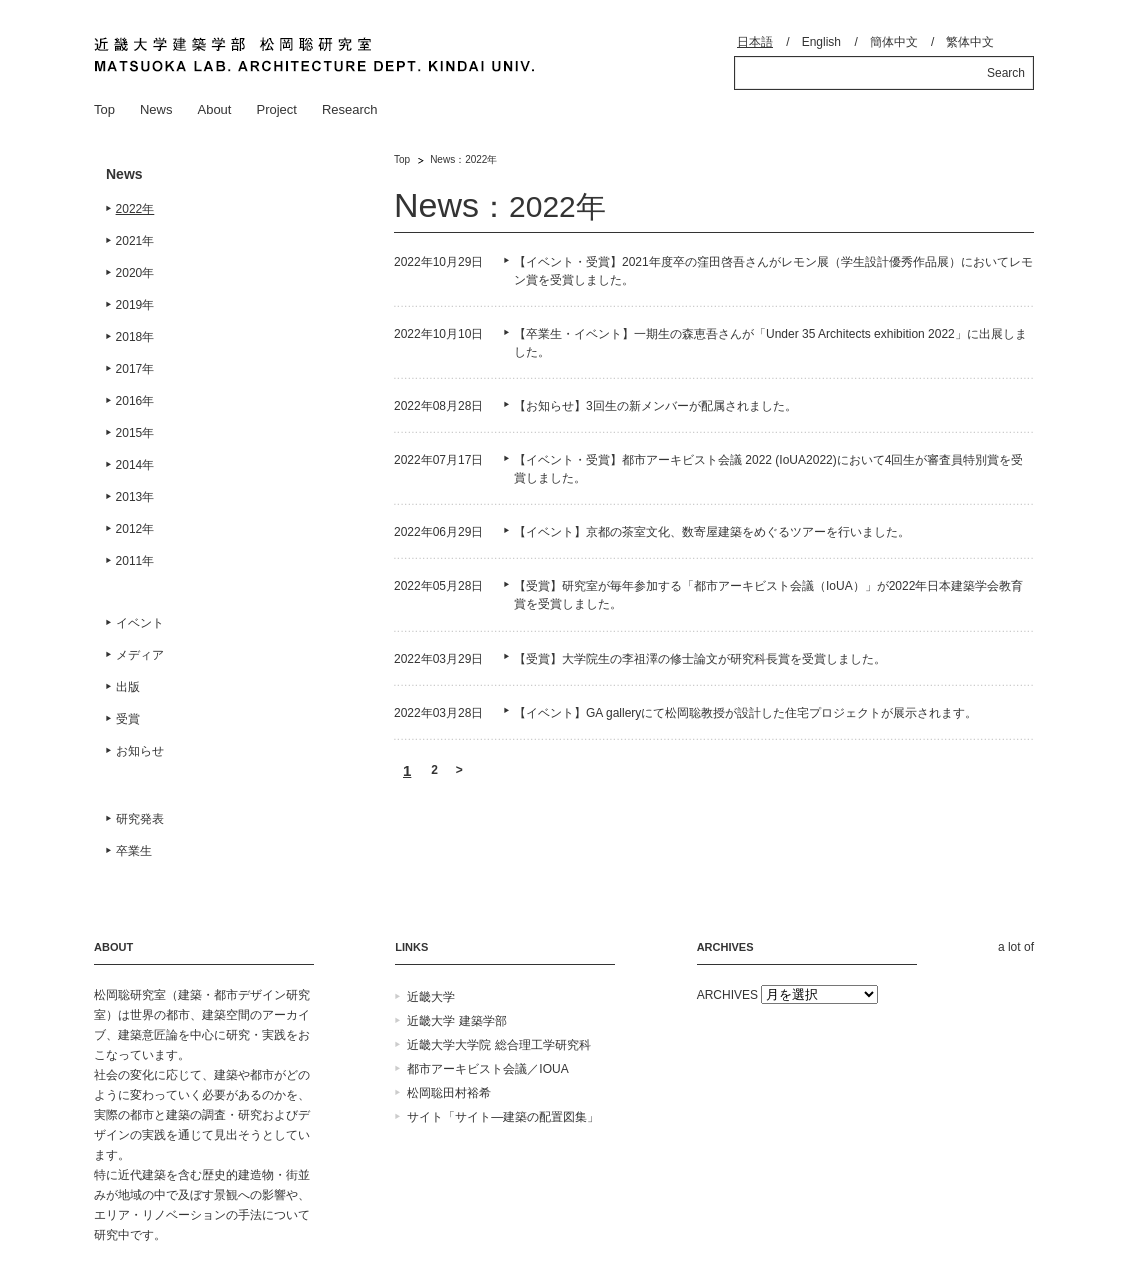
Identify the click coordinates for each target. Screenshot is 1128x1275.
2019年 (135, 305)
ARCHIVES (727, 995)
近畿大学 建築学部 (456, 1021)
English (821, 42)
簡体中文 (894, 42)
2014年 (135, 465)
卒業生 (134, 851)
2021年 (135, 241)
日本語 (755, 42)
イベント (140, 623)
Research (350, 109)
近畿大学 (431, 997)
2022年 (135, 209)
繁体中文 (970, 42)
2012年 (135, 529)
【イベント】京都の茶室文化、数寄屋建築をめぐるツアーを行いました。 (712, 532)
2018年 (135, 337)
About (214, 109)
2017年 (135, 369)
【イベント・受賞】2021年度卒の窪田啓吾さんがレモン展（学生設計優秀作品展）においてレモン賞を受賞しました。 (773, 271)
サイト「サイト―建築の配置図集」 (503, 1117)
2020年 (135, 273)
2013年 (135, 497)
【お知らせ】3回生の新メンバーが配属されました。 (655, 406)
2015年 (135, 433)
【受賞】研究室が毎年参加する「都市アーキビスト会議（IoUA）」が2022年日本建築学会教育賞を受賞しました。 (768, 595)
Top (104, 109)
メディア (140, 655)
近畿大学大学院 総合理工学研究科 (498, 1045)
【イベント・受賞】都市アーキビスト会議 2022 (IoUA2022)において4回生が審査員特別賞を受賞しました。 (768, 469)
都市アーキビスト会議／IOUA (487, 1069)
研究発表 (140, 819)
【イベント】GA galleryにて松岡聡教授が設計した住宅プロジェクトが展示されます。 (745, 713)
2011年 (135, 561)
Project (276, 109)
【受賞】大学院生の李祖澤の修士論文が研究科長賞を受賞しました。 (700, 659)
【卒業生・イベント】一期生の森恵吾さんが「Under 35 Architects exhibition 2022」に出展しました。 (770, 343)
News (156, 109)
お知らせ (140, 751)
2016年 (135, 401)
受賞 (128, 719)
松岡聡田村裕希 (449, 1093)
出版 (128, 687)
